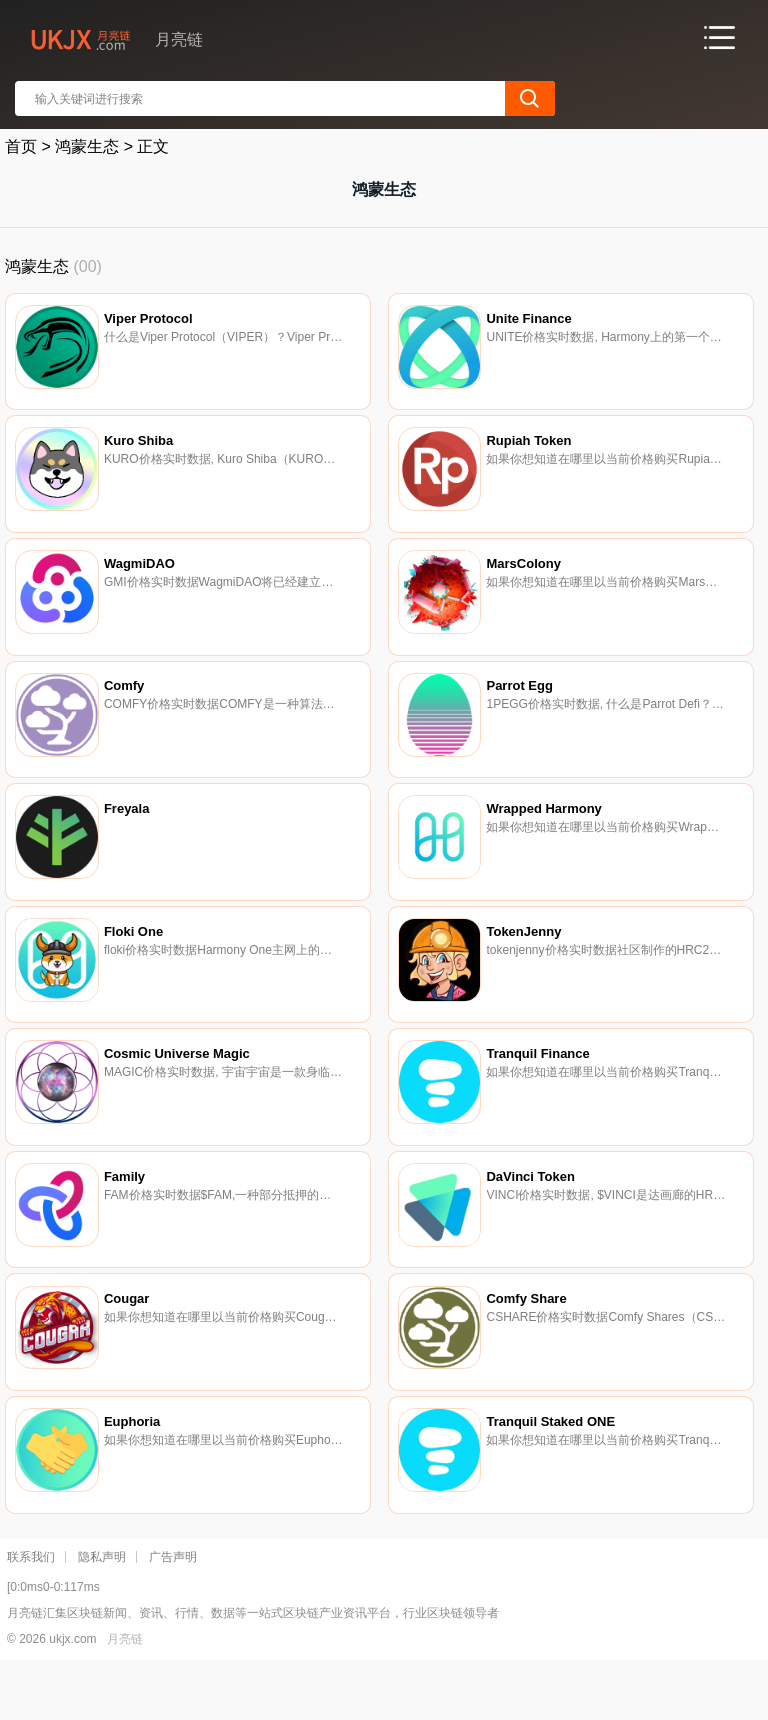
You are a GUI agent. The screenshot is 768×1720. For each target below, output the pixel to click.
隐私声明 (102, 1609)
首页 (21, 146)
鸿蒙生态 (87, 146)
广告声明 (173, 1609)
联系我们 (31, 1609)
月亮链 (125, 1691)
